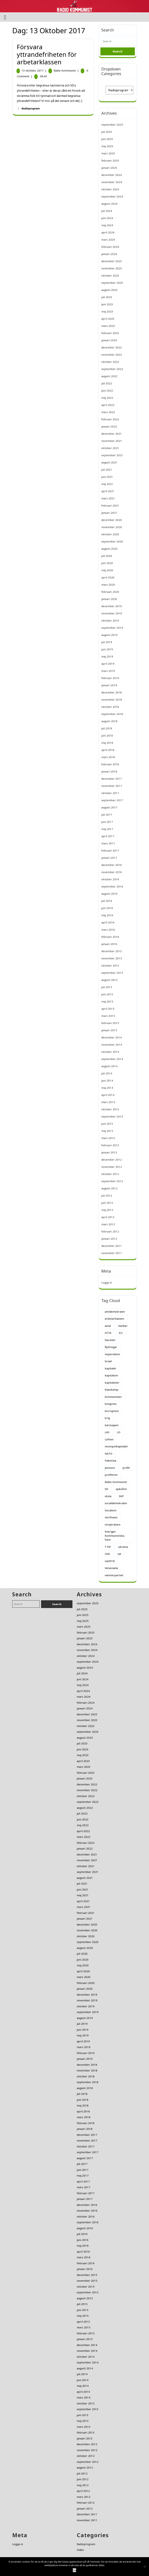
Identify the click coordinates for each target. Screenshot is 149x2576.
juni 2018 (107, 734)
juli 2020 (106, 554)
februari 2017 (110, 849)
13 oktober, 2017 (33, 70)
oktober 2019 (110, 619)
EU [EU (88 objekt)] (120, 1331)
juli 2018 (106, 726)
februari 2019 (110, 676)
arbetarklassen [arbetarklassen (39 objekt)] (114, 1317)
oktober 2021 (110, 446)
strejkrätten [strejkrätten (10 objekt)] (112, 1523)
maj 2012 (107, 1208)
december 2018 (111, 691)
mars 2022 (108, 410)
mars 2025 (108, 151)
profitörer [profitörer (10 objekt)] (111, 1473)
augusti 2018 (109, 719)
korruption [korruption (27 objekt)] (112, 1409)
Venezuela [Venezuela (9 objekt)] (111, 1566)
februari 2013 (110, 1143)
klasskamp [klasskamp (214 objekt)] (111, 1388)
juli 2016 (106, 899)
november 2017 (111, 784)
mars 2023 (108, 324)
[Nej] (144, 2566)
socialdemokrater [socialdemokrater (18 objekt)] (116, 1501)
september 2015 (112, 971)
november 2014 (111, 1043)
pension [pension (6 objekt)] (110, 1466)
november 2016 (111, 870)
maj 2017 (107, 827)
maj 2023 (107, 310)
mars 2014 (108, 1100)
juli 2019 (106, 640)
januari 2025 (109, 166)
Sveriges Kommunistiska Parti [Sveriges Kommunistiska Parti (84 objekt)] (114, 1534)
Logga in (106, 1281)
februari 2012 (110, 1230)
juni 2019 (107, 647)
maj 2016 (107, 913)
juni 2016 (107, 906)
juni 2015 (107, 992)
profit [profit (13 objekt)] (126, 1466)
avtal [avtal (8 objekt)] (108, 1324)
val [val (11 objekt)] (119, 1552)
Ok (74, 2570)
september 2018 (112, 712)
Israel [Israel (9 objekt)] (108, 1359)
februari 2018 (110, 762)
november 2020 (111, 525)
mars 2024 (108, 238)
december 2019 (111, 604)
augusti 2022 (109, 374)
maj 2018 (107, 741)
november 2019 (111, 611)
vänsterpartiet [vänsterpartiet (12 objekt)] (114, 1573)
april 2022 (107, 403)
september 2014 (112, 1057)
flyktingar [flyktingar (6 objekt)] (111, 1345)
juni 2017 (107, 820)
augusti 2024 (109, 202)
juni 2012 (107, 1201)
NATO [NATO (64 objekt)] (108, 1452)
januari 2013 (109, 1151)
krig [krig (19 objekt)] (107, 1416)
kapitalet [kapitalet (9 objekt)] (110, 1366)
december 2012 (111, 1158)
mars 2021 (108, 496)
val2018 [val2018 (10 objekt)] (110, 1559)
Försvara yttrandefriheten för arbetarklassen (47, 54)
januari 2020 (109, 597)
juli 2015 (106, 985)
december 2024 (111, 173)
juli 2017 (106, 813)
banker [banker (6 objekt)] (123, 1324)
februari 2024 (110, 245)
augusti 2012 (109, 1186)
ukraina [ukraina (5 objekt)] (123, 1545)
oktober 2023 (110, 274)
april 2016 (107, 921)
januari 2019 (109, 683)
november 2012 (111, 1165)
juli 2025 (106, 130)
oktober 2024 (110, 187)
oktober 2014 (110, 1050)
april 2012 (107, 1215)
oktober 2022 (110, 360)
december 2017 (111, 777)
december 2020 (111, 518)
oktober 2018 (110, 705)
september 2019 (112, 626)
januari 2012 (109, 1237)
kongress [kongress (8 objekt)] (111, 1402)
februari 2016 (110, 935)
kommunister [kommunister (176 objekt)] (113, 1395)
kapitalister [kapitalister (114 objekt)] (112, 1381)
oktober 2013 (110, 1107)
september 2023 (112, 281)
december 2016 (111, 863)
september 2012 (112, 1179)
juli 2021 (106, 468)
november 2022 (111, 353)
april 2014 (107, 1093)
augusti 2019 (109, 633)
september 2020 (112, 540)
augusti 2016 (109, 892)
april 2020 (107, 576)
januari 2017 (109, 856)
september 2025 (112, 123)
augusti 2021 (109, 461)
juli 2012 (106, 1194)
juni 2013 (107, 1122)
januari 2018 (109, 770)
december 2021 (111, 432)
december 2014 (111, 1036)
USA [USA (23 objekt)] (107, 1552)
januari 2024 (109, 252)
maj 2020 (107, 568)
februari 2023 (110, 331)
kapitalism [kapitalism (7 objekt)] (111, 1374)
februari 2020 (110, 590)
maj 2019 (107, 655)
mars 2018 (108, 755)
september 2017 (112, 798)
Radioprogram (31, 108)
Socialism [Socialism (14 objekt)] (110, 1508)
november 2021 (111, 439)
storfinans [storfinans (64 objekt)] (111, 1515)
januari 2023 (109, 338)
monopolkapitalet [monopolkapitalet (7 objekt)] (116, 1444)
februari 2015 (110, 1021)
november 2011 (111, 1251)
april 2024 (107, 231)
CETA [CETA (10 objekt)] (108, 1331)
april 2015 (107, 1007)
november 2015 (111, 956)
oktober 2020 (110, 532)
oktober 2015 (110, 964)
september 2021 (112, 453)
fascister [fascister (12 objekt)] (110, 1338)
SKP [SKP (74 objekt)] (121, 1494)
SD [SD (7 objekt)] (106, 1487)
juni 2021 (107, 475)
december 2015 (111, 949)
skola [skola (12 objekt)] (108, 1494)
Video (90, 2547)
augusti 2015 (109, 978)
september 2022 (112, 367)
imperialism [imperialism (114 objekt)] (112, 1352)
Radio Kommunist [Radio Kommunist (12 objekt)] (116, 1480)
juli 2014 (106, 1071)
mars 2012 (108, 1222)
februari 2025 (110, 159)
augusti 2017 (109, 806)
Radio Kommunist (65, 70)
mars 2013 (108, 1136)
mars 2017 (108, 841)
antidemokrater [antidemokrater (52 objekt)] (115, 1310)
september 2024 (112, 195)
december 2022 (111, 346)
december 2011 (111, 1244)
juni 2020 (107, 561)
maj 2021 (107, 482)
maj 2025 (107, 144)
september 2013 (112, 1115)
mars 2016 (108, 928)
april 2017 (107, 834)
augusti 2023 (109, 288)
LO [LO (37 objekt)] (118, 1430)
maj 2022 (107, 396)
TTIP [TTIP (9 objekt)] (108, 1545)
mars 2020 (108, 583)
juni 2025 (107, 137)
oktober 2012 (110, 1172)
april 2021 (107, 489)
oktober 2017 (110, 791)
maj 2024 (107, 223)
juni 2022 (107, 389)
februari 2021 (110, 504)
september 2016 (112, 885)
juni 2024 (107, 216)
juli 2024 (106, 209)
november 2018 (111, 698)
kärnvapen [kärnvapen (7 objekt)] (112, 1423)
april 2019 (107, 662)
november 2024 (111, 180)
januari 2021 (109, 511)
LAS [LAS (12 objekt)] (107, 1430)
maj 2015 (107, 1000)
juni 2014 (107, 1079)
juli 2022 (106, 381)
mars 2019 (108, 669)
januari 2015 (109, 1028)
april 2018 (107, 748)
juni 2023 (107, 302)
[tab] (5, 17)
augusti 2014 (109, 1064)
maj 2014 (107, 1086)
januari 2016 (109, 942)
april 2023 (107, 317)
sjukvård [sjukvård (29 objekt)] (121, 1487)
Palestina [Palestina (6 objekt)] (110, 1459)
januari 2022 (109, 425)
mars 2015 (108, 1014)
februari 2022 (110, 417)
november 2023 (111, 266)
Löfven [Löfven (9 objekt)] (109, 1437)
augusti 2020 (109, 547)
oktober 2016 (110, 877)
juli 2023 (106, 295)
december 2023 (111, 259)
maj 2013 (107, 1129)
